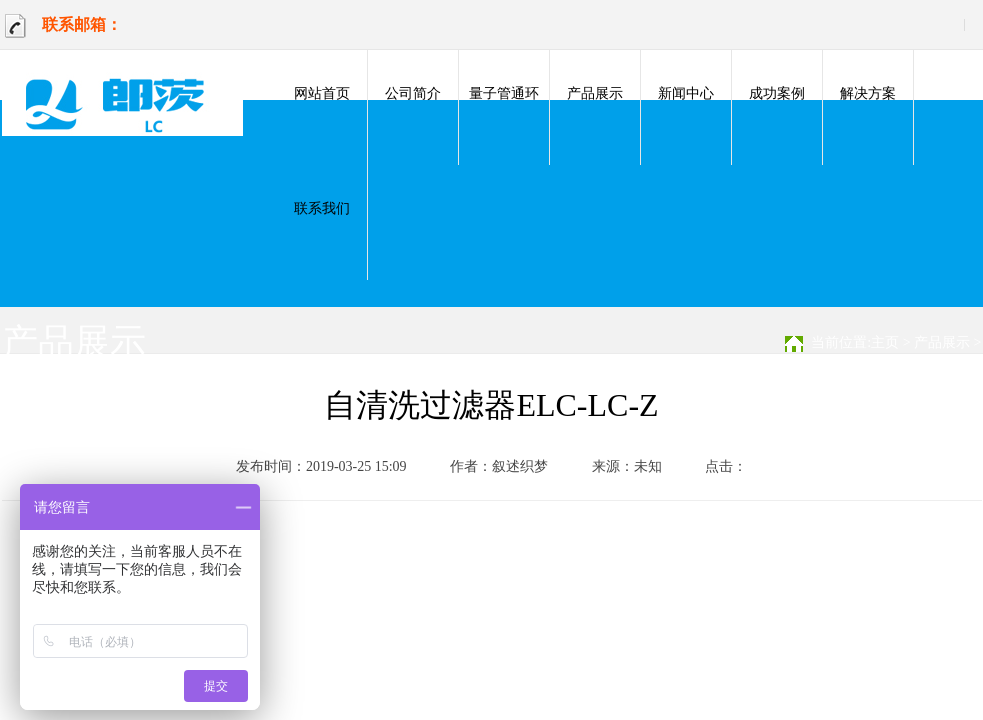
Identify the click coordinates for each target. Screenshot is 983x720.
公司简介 (413, 93)
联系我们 (322, 208)
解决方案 (868, 93)
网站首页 (322, 93)
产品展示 (595, 93)
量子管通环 (504, 93)
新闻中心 (686, 93)
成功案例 (777, 93)
